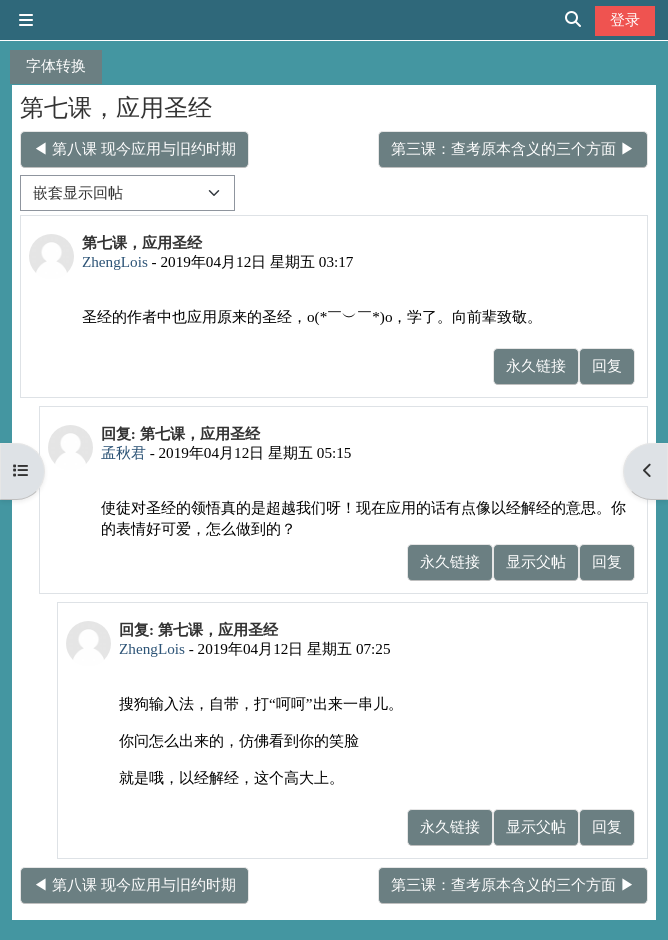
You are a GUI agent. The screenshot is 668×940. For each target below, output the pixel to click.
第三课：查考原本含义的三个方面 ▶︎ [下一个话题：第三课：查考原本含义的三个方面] (513, 148)
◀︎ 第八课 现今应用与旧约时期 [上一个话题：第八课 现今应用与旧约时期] (134, 148)
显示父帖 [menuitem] (536, 561)
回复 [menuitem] (607, 365)
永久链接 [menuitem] (536, 365)
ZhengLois (115, 261)
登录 (625, 19)
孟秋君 (123, 452)
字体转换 (56, 65)
